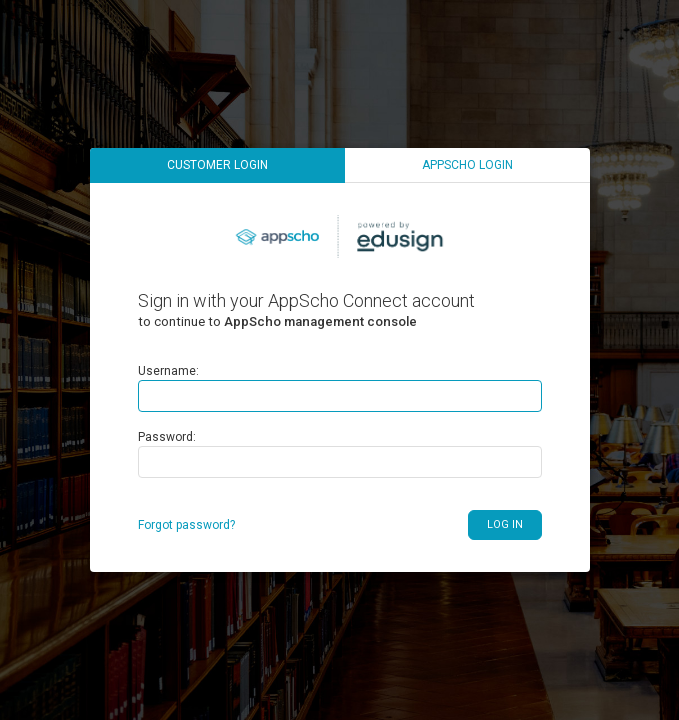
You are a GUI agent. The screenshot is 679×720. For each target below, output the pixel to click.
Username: (168, 371)
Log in (505, 524)
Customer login (217, 165)
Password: (167, 437)
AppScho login (467, 165)
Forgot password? (186, 525)
